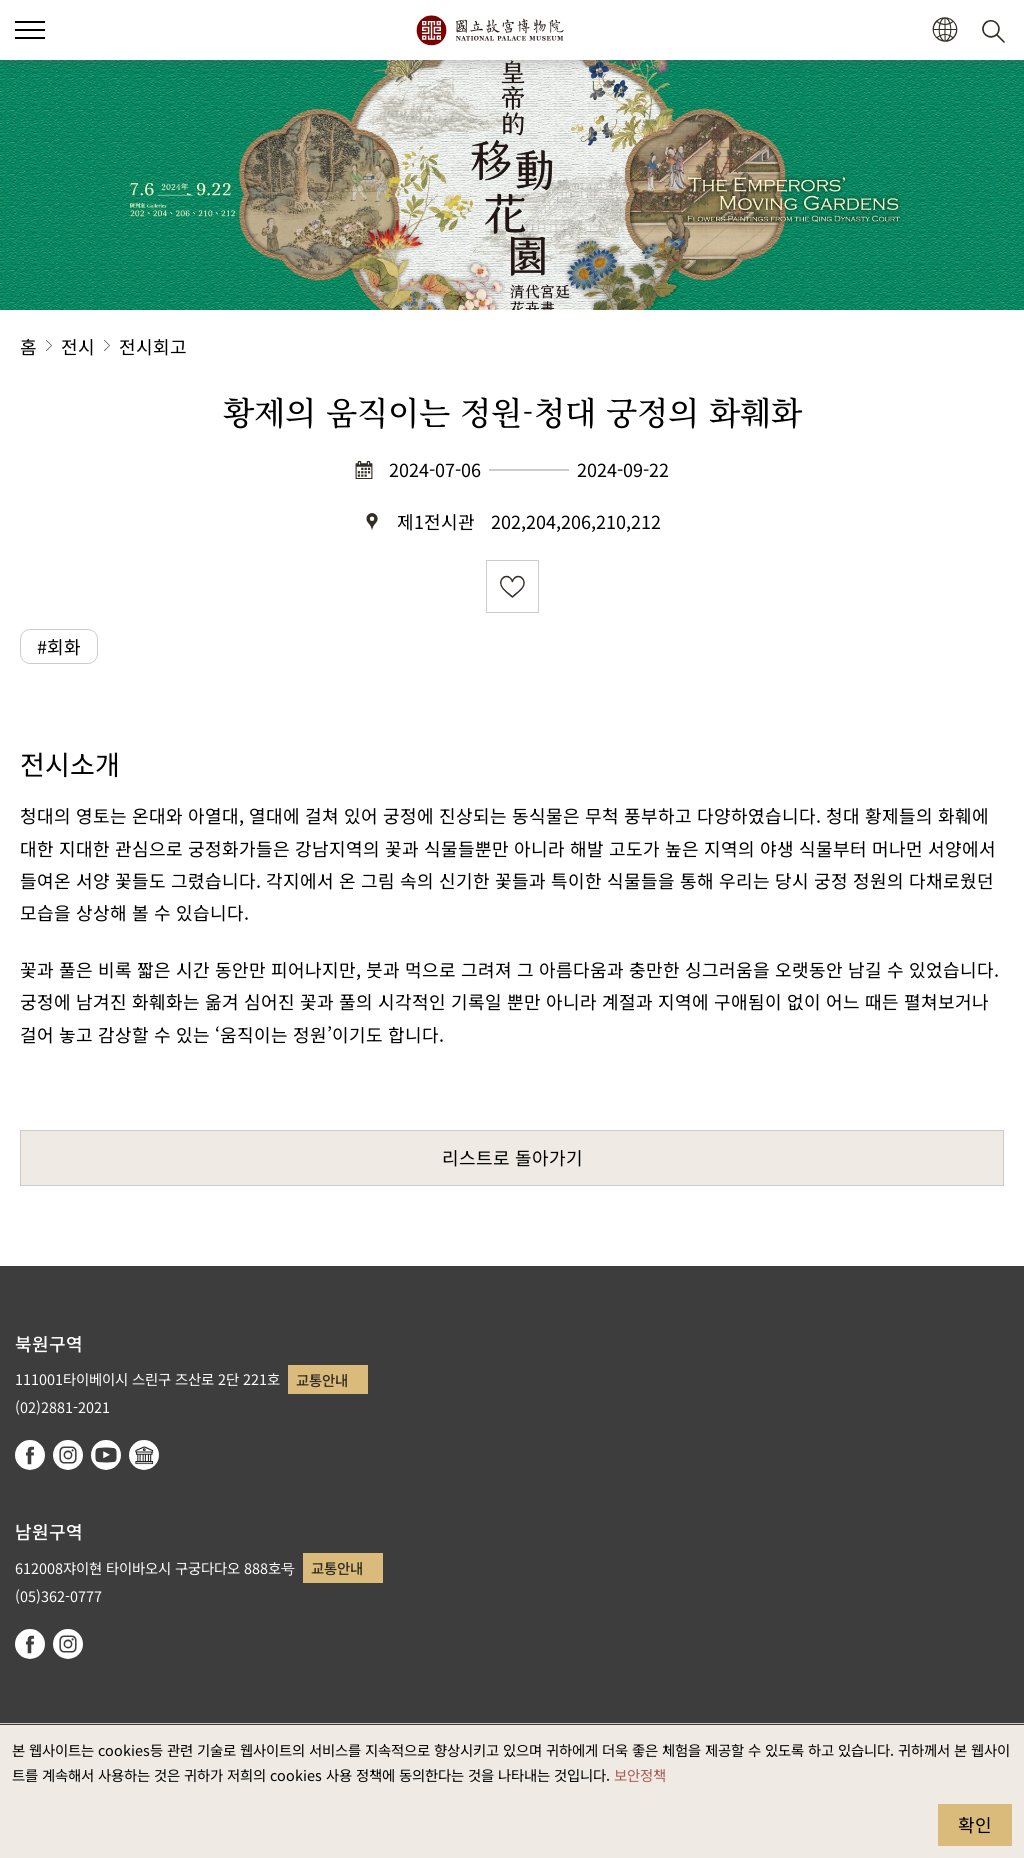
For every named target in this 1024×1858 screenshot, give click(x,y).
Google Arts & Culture (144, 1455)
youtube (106, 1455)
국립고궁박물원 (489, 30)
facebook (30, 1455)
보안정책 (640, 1774)
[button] (944, 30)
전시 (78, 346)
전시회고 (153, 346)
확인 (975, 1824)
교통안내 (322, 1379)
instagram (68, 1455)
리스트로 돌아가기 (512, 1157)
